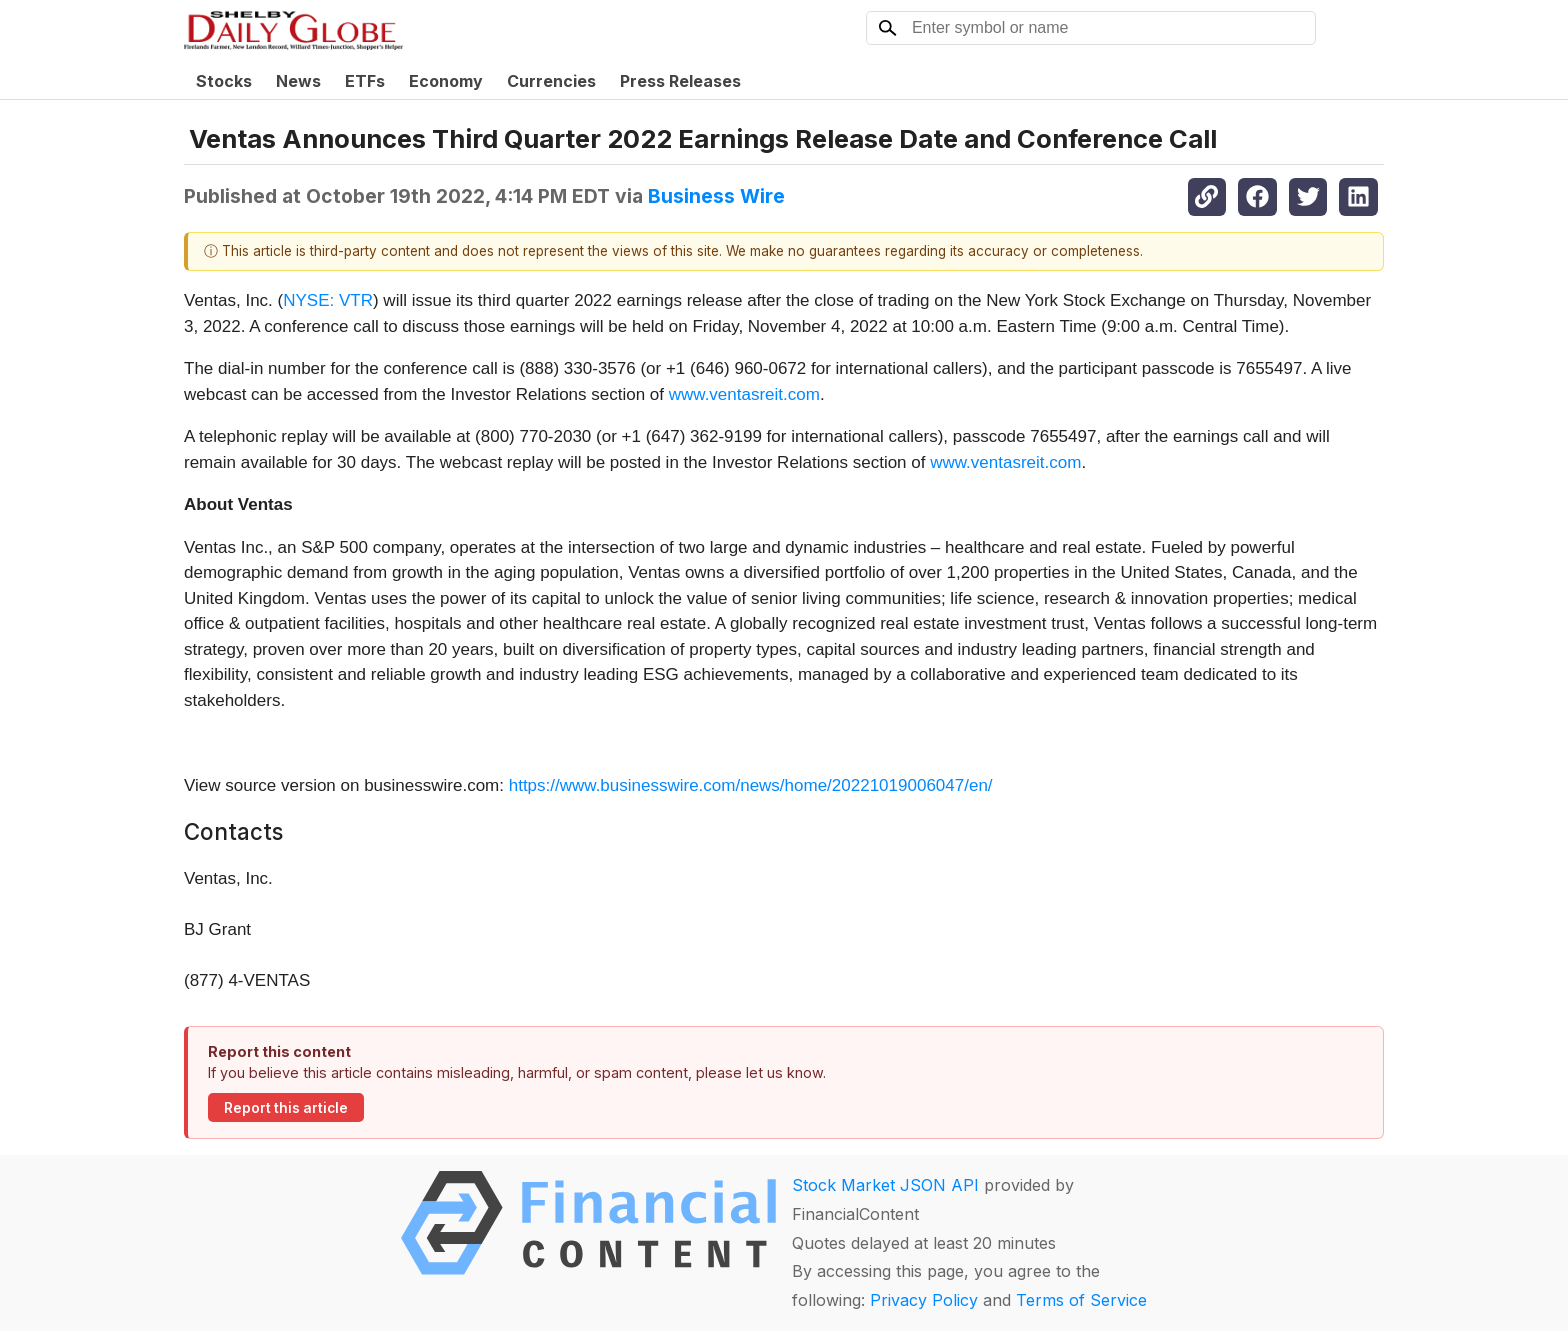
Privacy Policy (924, 1300)
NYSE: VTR (328, 300)
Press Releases (680, 81)
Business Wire (716, 196)
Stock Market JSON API (885, 1185)
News (298, 81)
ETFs (365, 81)
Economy (446, 81)
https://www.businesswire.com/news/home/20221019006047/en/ (751, 785)
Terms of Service (1081, 1300)
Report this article (286, 1108)
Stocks (224, 81)
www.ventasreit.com (744, 394)
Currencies (551, 81)
